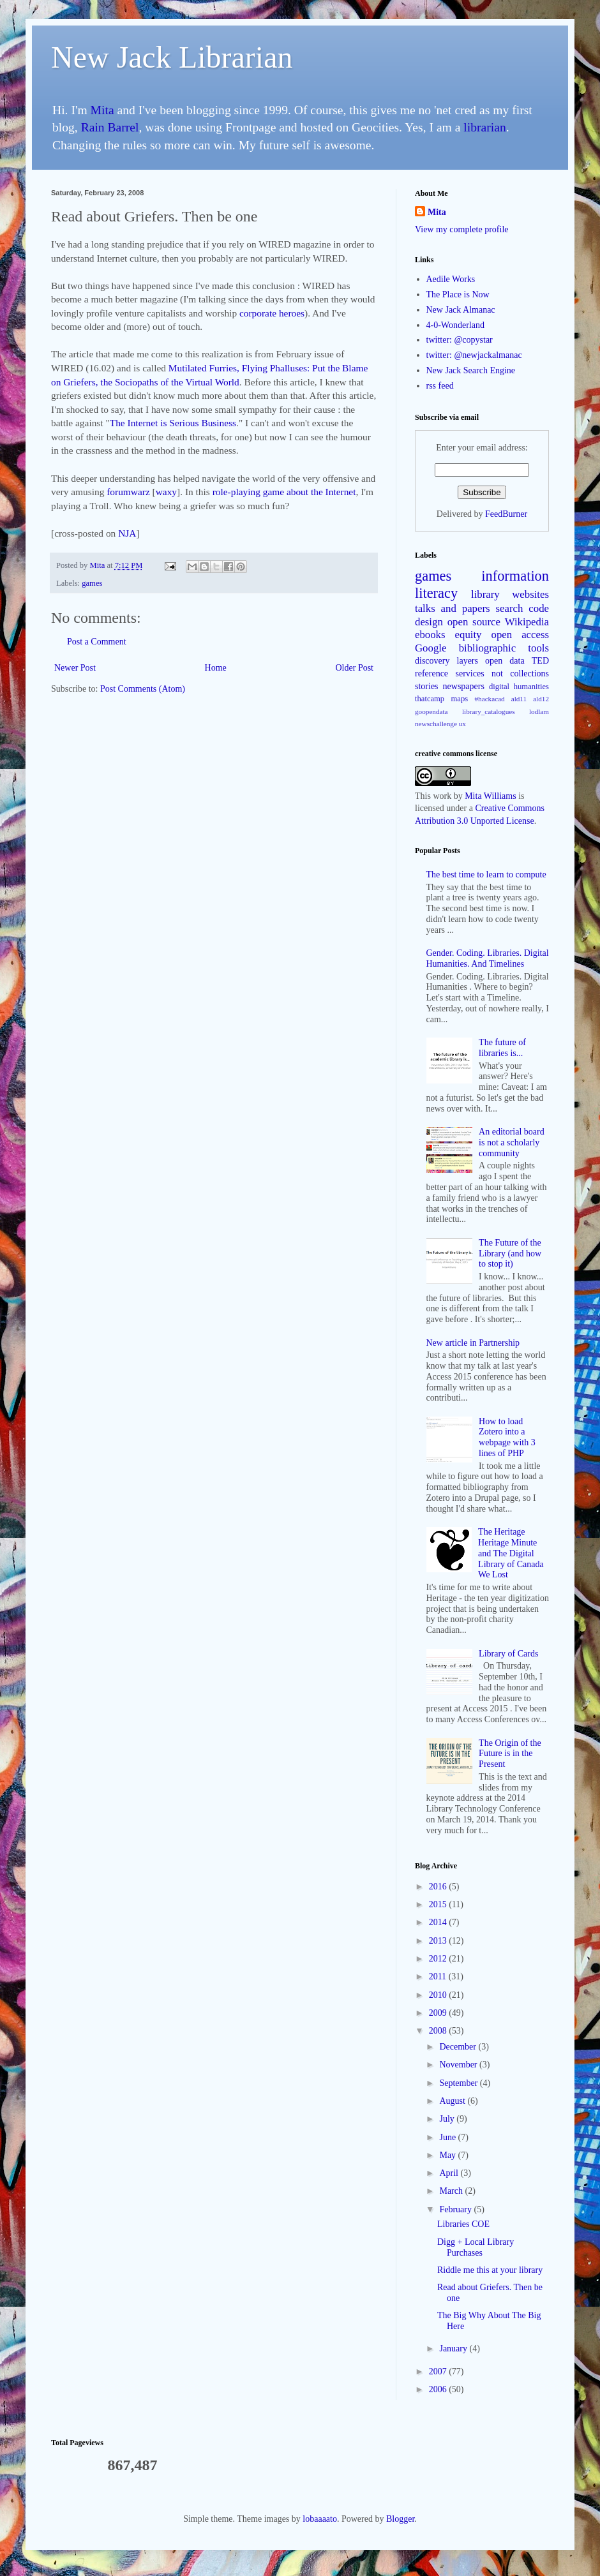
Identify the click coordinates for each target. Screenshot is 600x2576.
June (448, 2137)
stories (427, 686)
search (509, 608)
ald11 (519, 699)
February (456, 2209)
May (448, 2155)
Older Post (355, 668)
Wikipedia (527, 622)
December (458, 2046)
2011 (439, 1976)
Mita (102, 110)
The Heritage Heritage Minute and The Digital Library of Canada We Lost (511, 1553)
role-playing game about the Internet (284, 491)
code (539, 608)
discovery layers (446, 661)
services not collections (503, 673)
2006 (439, 2389)
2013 (439, 1941)
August (453, 2101)
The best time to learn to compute (486, 874)
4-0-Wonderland (455, 325)
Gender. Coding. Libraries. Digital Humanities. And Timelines (487, 958)
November (459, 2064)
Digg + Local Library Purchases (475, 2247)
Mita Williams (490, 796)
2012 (439, 1958)
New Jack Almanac (460, 310)
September (459, 2083)
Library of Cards (508, 1653)
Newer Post (75, 668)
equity (468, 635)
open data (505, 661)
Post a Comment (96, 641)
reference (431, 673)
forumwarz (129, 491)
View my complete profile (462, 229)
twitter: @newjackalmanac (474, 355)
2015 (439, 1904)
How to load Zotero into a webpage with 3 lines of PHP (507, 1437)
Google (430, 648)
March (452, 2191)
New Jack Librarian (172, 57)
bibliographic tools (504, 648)
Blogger (400, 2519)
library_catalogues (488, 711)
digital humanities (519, 686)
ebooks (430, 635)
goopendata (431, 711)
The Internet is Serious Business (173, 422)
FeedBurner (506, 514)
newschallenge (436, 723)
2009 (439, 2013)
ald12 (541, 699)
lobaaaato (320, 2519)
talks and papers (452, 608)
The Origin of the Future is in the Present (510, 1753)
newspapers (463, 686)
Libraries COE (463, 2224)
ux (462, 723)
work (442, 796)
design (429, 622)
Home (216, 668)
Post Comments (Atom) (142, 689)
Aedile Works (451, 279)
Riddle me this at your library (490, 2270)
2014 (439, 1922)
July (447, 2119)
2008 (439, 2031)
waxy (166, 491)
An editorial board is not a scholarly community (511, 1142)
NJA (127, 533)
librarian (484, 127)
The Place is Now (458, 294)
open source (473, 622)
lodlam (539, 711)
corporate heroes (271, 313)
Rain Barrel (110, 127)
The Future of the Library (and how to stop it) (510, 1253)
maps (460, 698)
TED (540, 661)
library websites (510, 594)
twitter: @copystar (459, 340)
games (92, 583)
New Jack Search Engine (471, 370)
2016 (439, 1886)
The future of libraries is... (502, 1048)
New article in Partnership (473, 1343)
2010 (439, 1995)
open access (520, 635)
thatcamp (429, 698)
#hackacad (489, 699)
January (454, 2348)
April (449, 2173)
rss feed (440, 386)
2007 (439, 2371)
